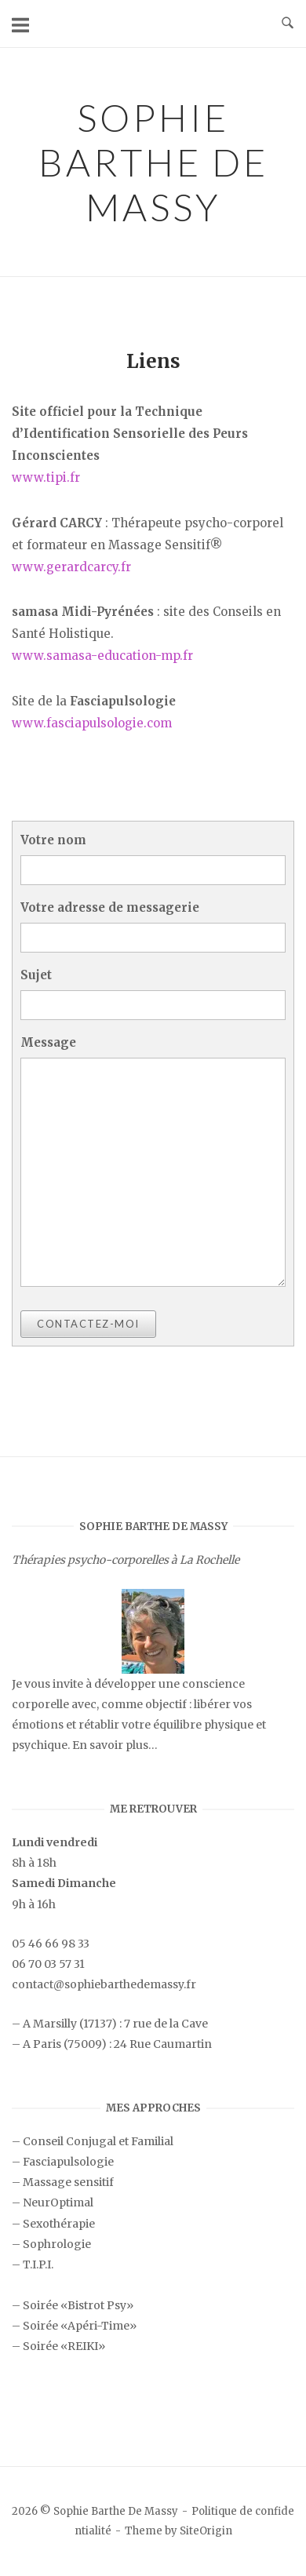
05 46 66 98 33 (50, 1944)
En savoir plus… (115, 1745)
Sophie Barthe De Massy (153, 162)
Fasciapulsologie (68, 2162)
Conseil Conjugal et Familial (98, 2141)
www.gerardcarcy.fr (71, 566)
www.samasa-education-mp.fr (102, 655)
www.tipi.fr (46, 477)
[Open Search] (287, 23)
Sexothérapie (59, 2224)
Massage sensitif (68, 2182)
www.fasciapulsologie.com (92, 723)
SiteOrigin (206, 2531)
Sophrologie (57, 2244)
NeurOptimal (58, 2202)
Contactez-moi (88, 1323)
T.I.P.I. (38, 2264)
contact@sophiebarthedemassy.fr (104, 1984)
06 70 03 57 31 (48, 1964)
